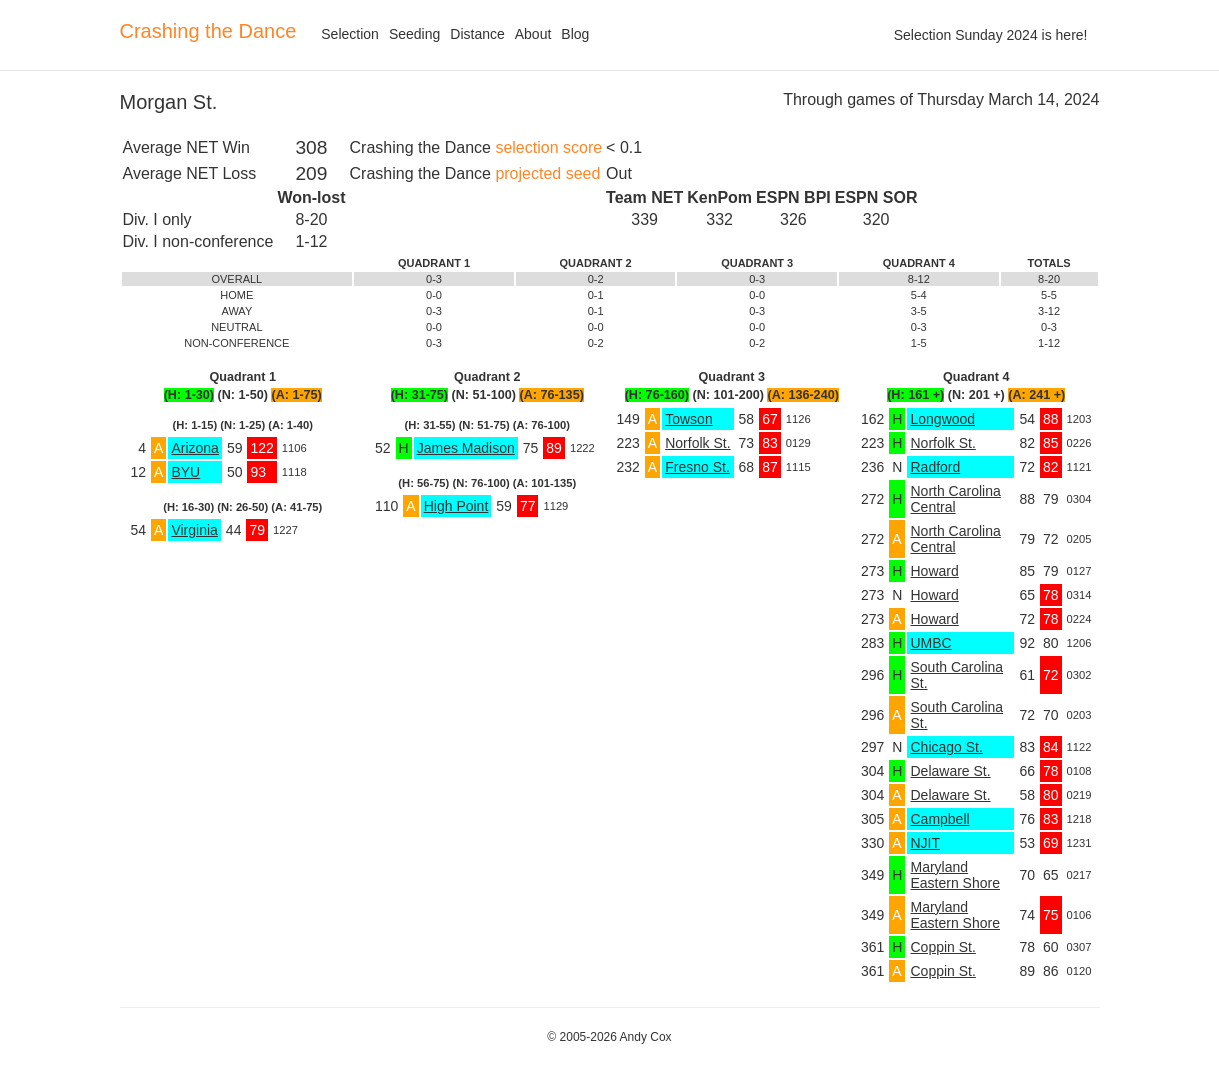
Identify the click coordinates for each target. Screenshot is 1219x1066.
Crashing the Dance (208, 31)
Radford (935, 467)
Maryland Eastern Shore (955, 875)
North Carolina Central (955, 499)
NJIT (925, 843)
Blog (575, 34)
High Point (456, 506)
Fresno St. (697, 467)
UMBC (930, 643)
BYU (185, 472)
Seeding (414, 34)
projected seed (547, 173)
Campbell (939, 819)
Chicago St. (946, 747)
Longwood (942, 419)
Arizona (194, 448)
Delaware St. (950, 771)
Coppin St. (942, 947)
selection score (548, 147)
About (533, 34)
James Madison (466, 448)
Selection (350, 34)
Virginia (194, 530)
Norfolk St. (697, 443)
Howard (934, 571)
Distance (477, 34)
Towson (688, 419)
